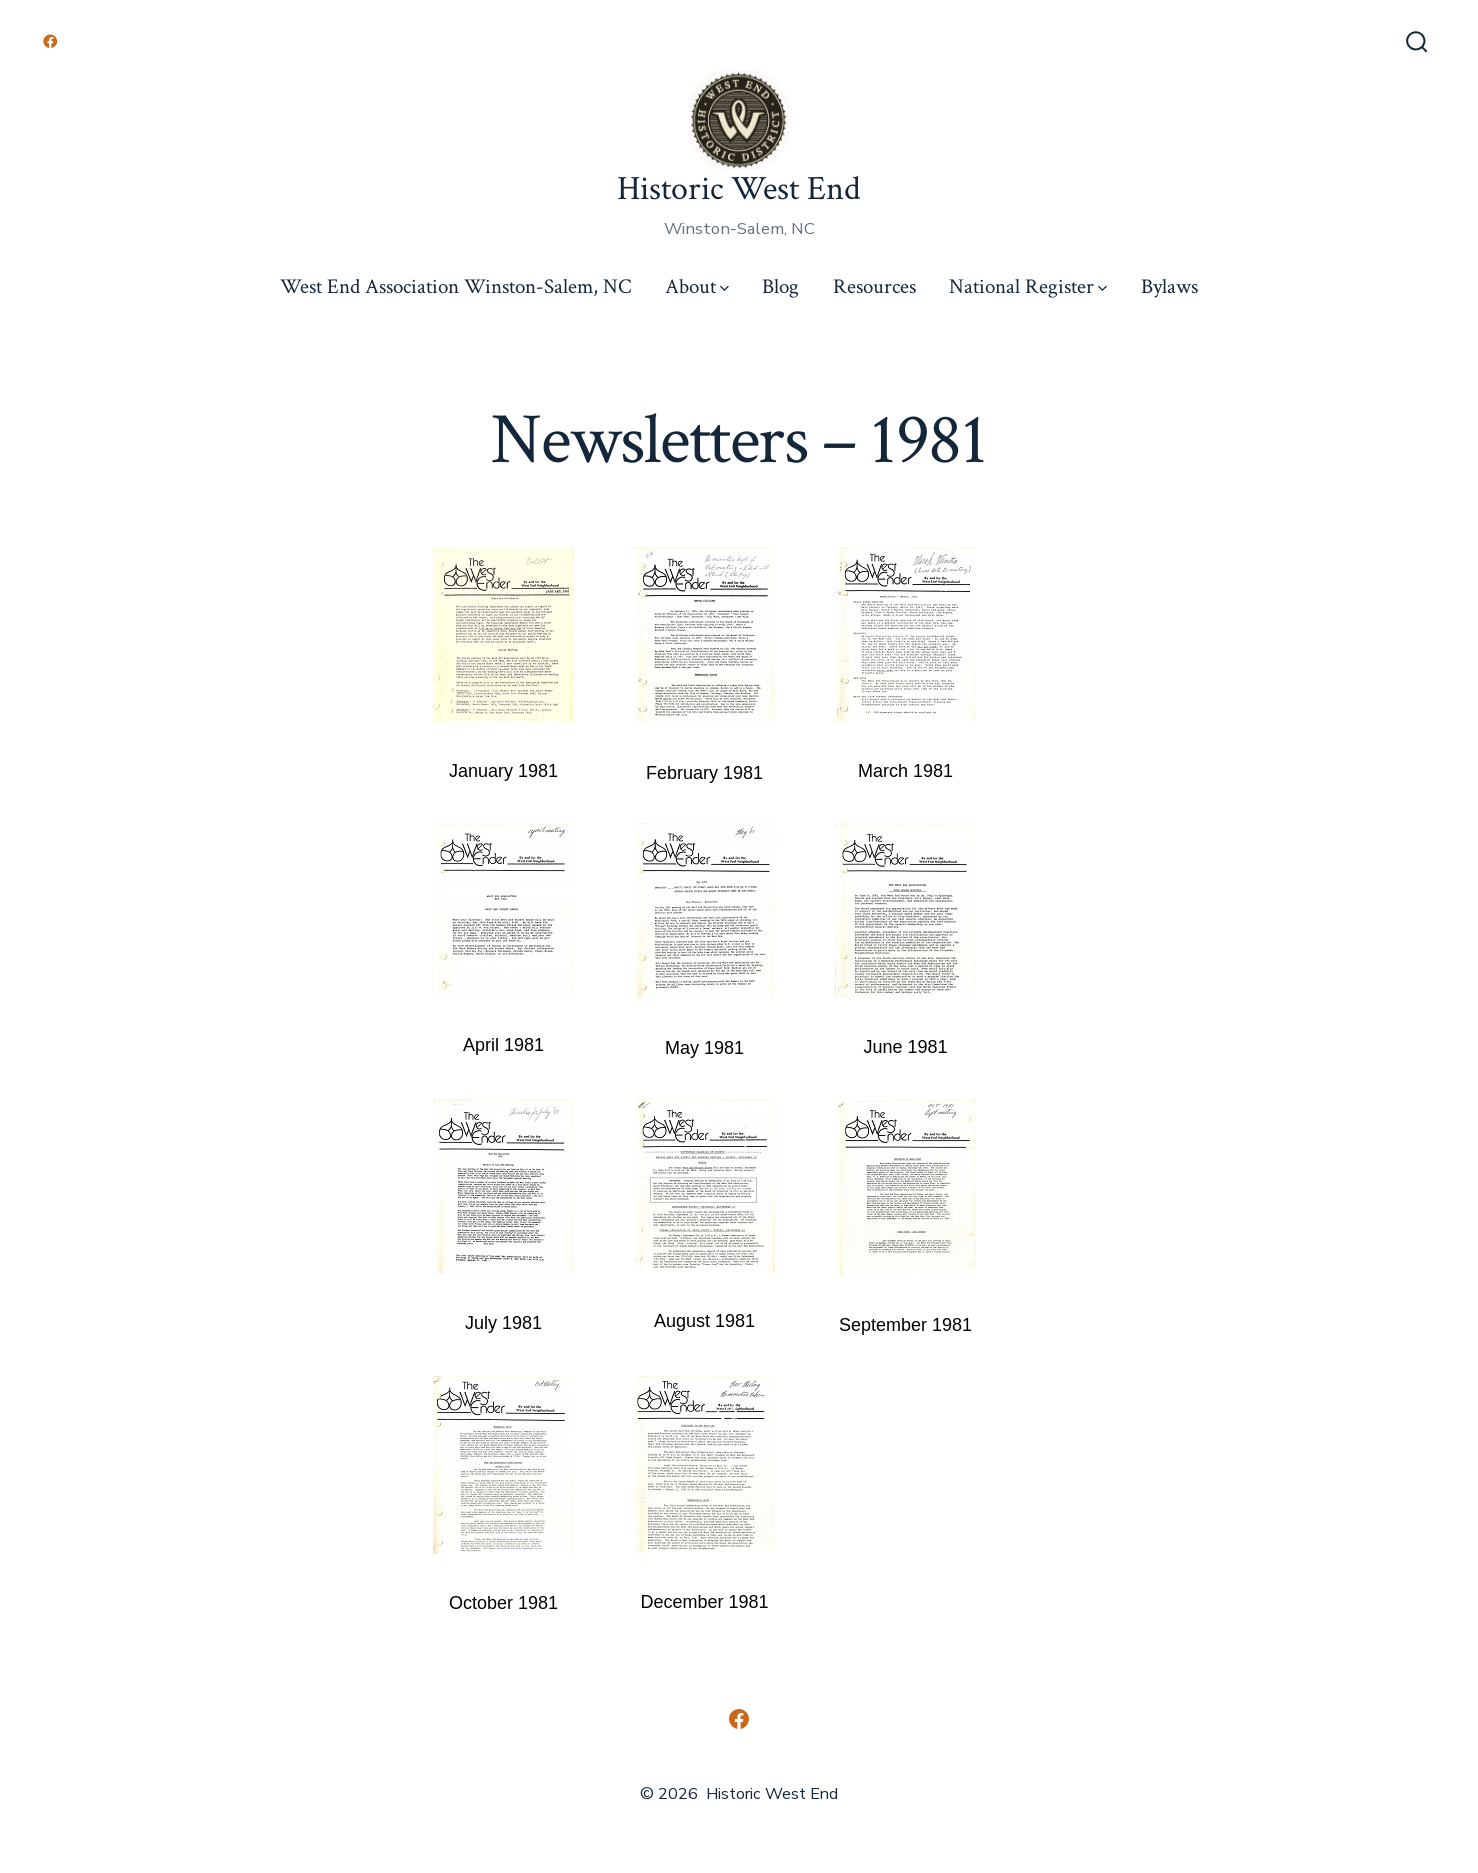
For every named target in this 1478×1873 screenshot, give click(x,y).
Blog (780, 286)
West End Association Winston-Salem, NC (455, 286)
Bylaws (1169, 286)
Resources (874, 286)
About (697, 286)
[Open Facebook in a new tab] (50, 41)
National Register (1028, 286)
